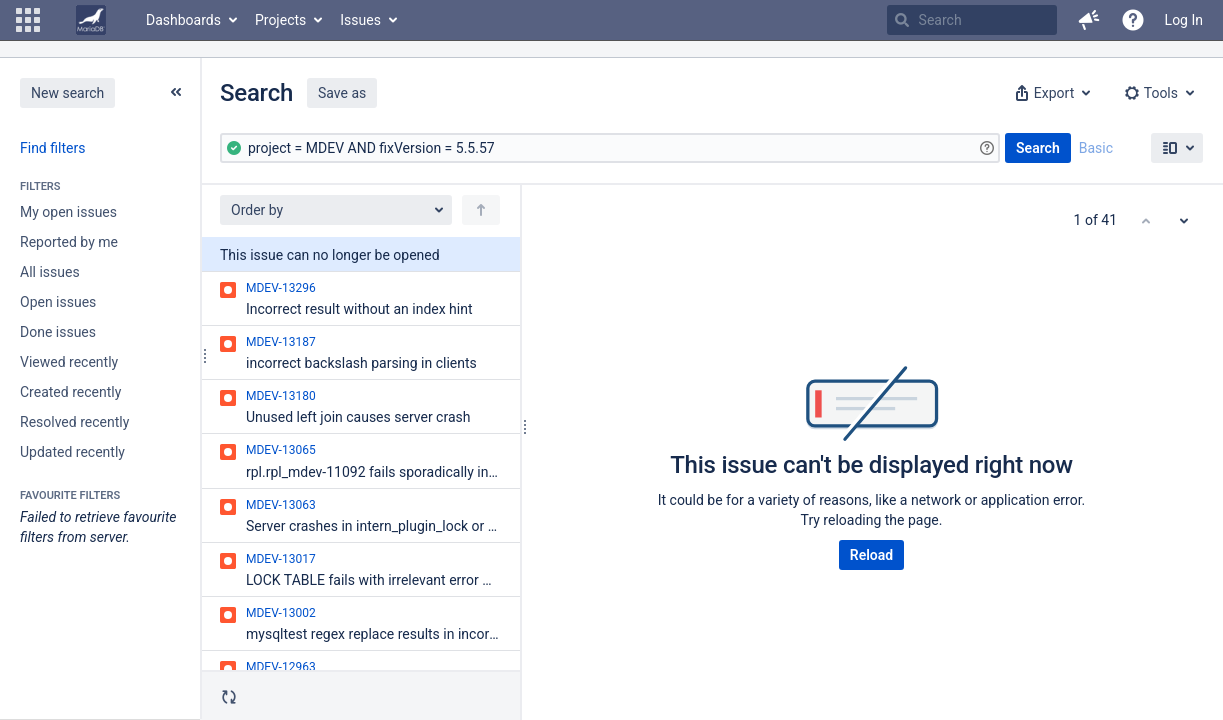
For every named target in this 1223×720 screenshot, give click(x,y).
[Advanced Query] (610, 148)
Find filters (52, 148)
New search (67, 93)
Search (1038, 148)
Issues (360, 20)
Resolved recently (74, 422)
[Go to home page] (91, 20)
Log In (1184, 20)
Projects (280, 20)
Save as (342, 93)
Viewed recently (69, 362)
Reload (871, 555)
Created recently (70, 392)
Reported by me (69, 242)
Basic (1096, 148)
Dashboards (183, 20)
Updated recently (72, 452)
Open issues (58, 302)
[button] (28, 20)
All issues (50, 272)
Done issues (58, 332)
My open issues (68, 212)
